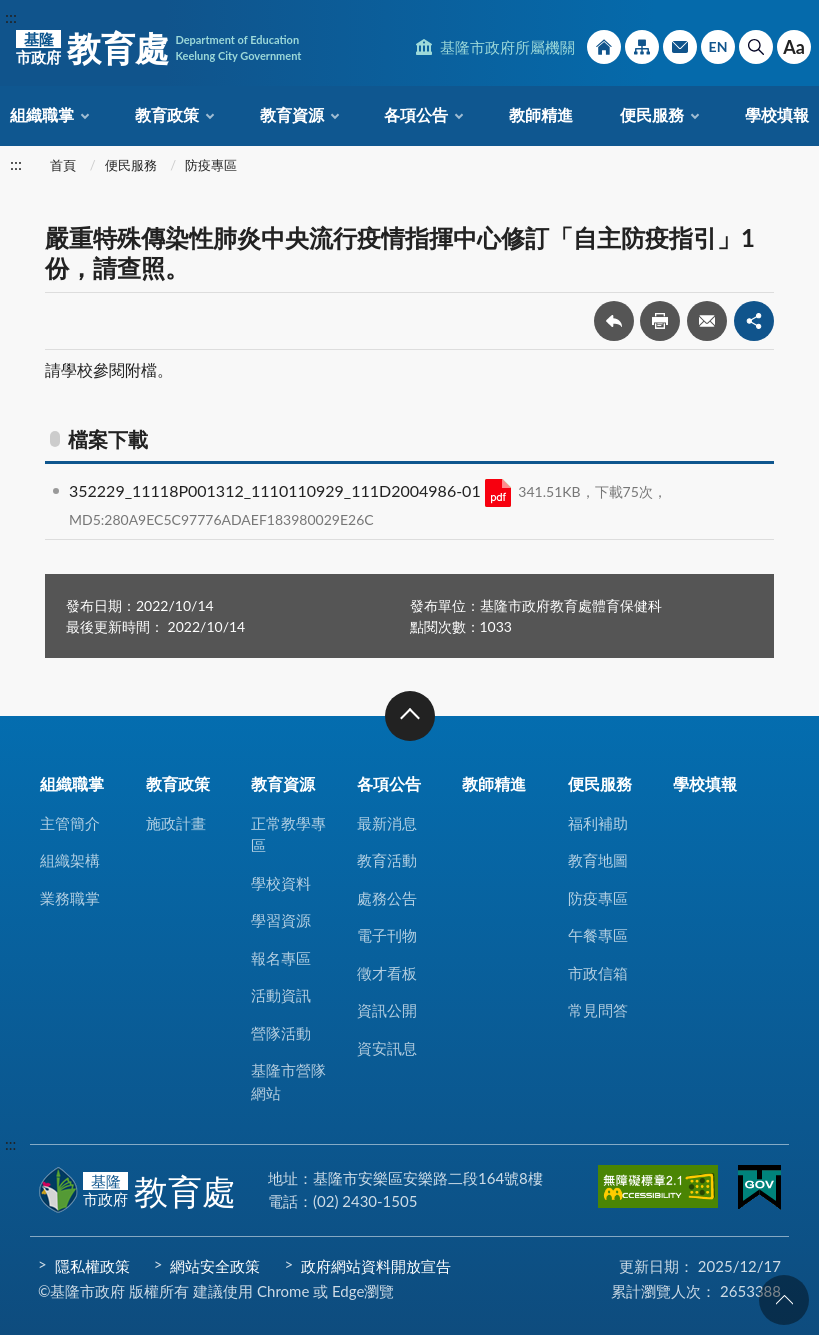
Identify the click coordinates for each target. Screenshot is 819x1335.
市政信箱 (680, 47)
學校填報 (777, 114)
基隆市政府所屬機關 (507, 47)
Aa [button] (794, 47)
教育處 (158, 48)
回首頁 (604, 47)
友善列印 (660, 321)
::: (11, 16)
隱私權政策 (92, 1266)
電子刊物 (387, 935)
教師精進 (541, 114)
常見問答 (598, 1010)
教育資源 (292, 114)
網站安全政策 (215, 1266)
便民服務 (652, 114)
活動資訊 (281, 995)
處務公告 (387, 898)
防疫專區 (211, 165)
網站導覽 (642, 47)
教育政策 (167, 114)
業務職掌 (70, 898)
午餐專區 (598, 935)
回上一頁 (614, 321)
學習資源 (281, 920)
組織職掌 (42, 114)
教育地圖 (598, 860)
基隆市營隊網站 (288, 1081)
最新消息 (387, 823)
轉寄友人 (707, 321)
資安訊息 (387, 1048)
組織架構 (70, 860)
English (718, 47)
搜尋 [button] (756, 47)
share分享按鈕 (754, 321)
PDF (498, 493)
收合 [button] (410, 716)
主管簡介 (70, 823)
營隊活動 (281, 1033)
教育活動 (387, 860)
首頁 (63, 165)
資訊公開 (387, 1010)
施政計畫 (176, 823)
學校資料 (281, 883)
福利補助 (598, 823)
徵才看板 (387, 973)
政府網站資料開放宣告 (376, 1266)
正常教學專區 (288, 834)
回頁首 (784, 1300)
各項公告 (416, 114)
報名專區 (281, 958)
